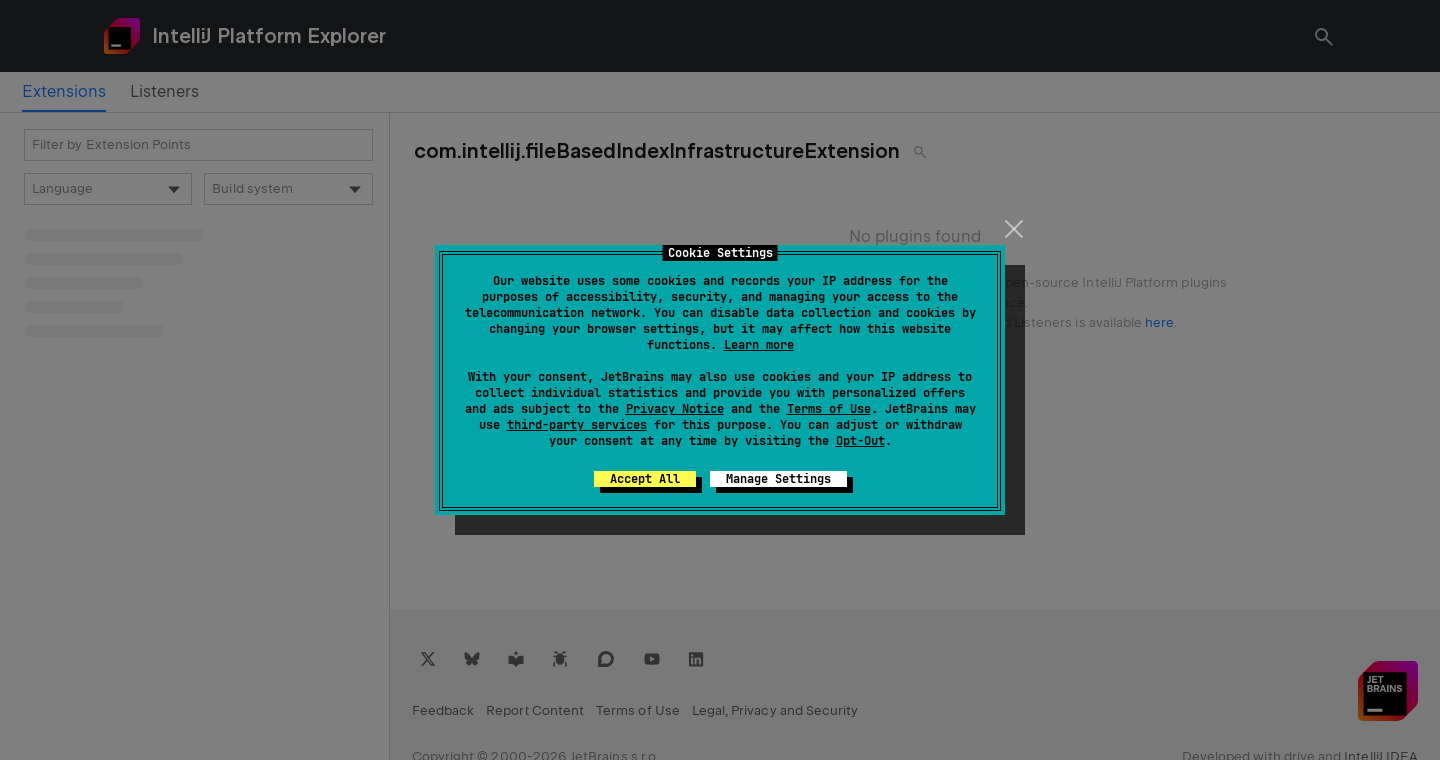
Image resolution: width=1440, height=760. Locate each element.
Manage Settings (778, 479)
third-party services (577, 425)
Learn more (759, 345)
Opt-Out (860, 441)
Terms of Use (829, 409)
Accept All (645, 479)
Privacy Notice (675, 409)
